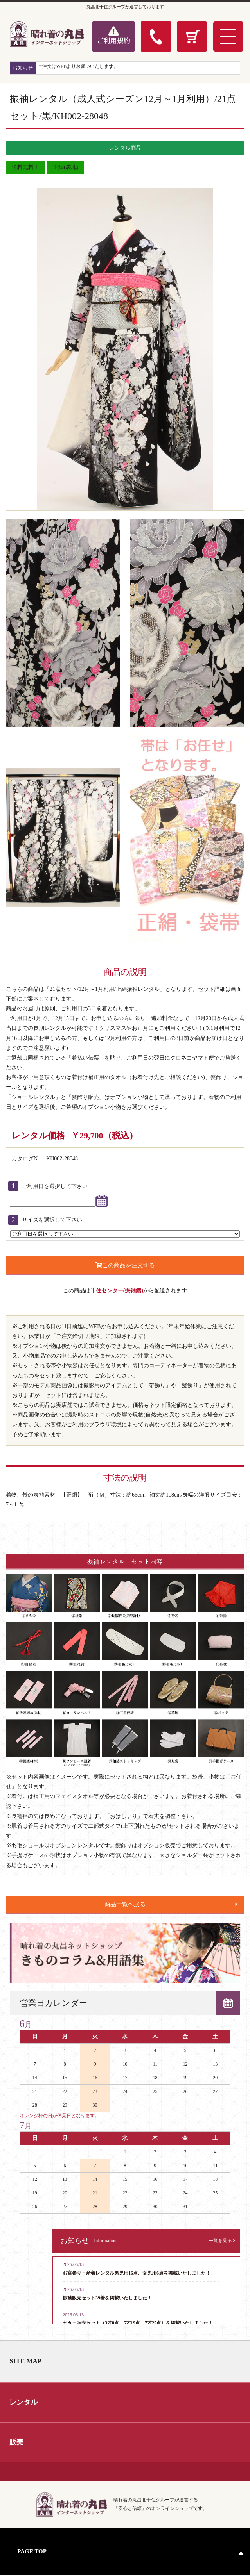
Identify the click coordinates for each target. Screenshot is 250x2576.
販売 (17, 2442)
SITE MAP (26, 2361)
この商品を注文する (125, 1265)
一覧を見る (220, 2240)
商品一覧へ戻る (125, 1904)
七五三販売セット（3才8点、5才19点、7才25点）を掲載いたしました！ (138, 2323)
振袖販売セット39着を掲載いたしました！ (107, 2298)
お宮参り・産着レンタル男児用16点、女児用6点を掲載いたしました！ (136, 2273)
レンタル (24, 2402)
